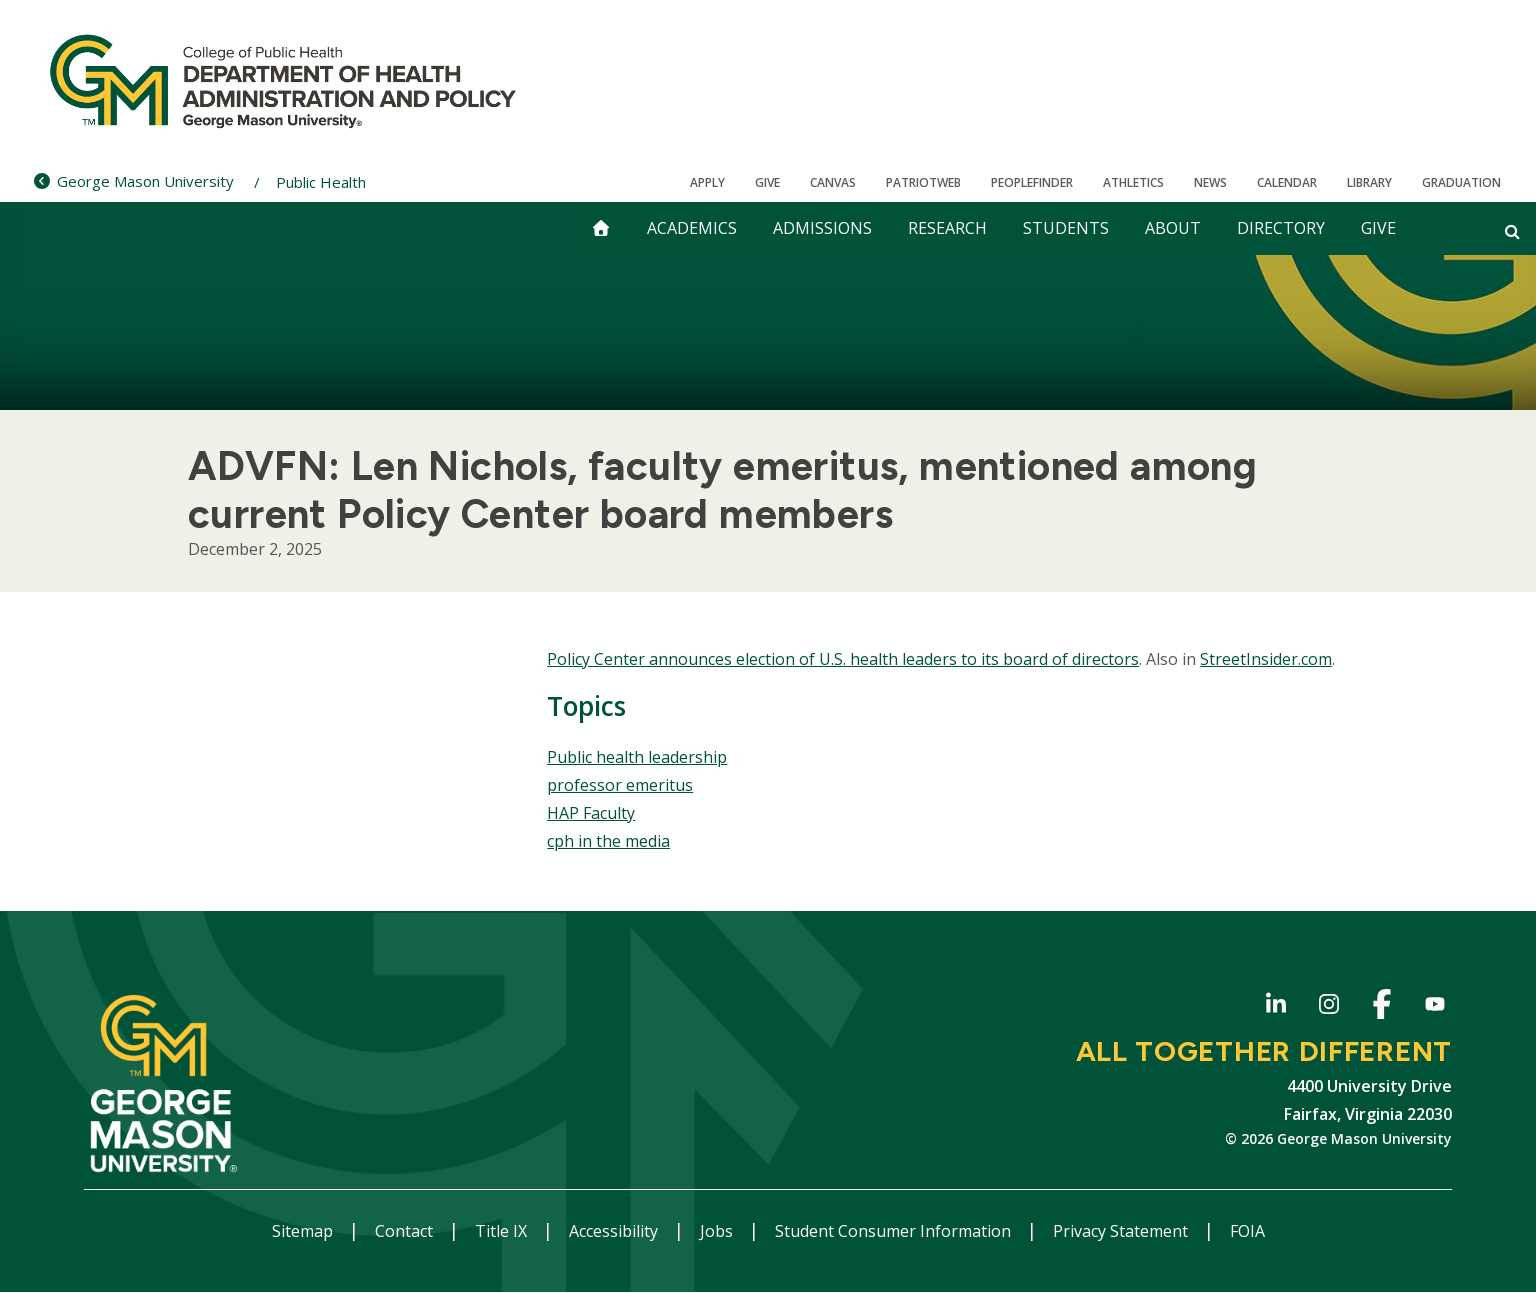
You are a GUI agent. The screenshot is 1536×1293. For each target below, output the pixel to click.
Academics (692, 228)
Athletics (1133, 182)
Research (947, 228)
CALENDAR (1287, 182)
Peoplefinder (1032, 182)
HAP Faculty (591, 813)
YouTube (1434, 1007)
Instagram (1328, 1007)
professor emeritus (620, 785)
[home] (601, 228)
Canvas (833, 182)
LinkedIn (1275, 1007)
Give (767, 182)
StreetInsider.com (1266, 659)
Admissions (822, 228)
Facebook (1381, 1007)
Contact (406, 1231)
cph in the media (608, 841)
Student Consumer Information (895, 1231)
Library (1369, 182)
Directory (1281, 228)
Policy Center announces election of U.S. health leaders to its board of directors (843, 659)
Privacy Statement (1122, 1231)
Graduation (1461, 182)
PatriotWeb (923, 182)
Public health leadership (637, 757)
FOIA (1247, 1231)
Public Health (321, 182)
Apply (707, 182)
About (1173, 228)
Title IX (503, 1231)
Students (1066, 228)
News (1210, 182)
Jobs (718, 1231)
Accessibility (615, 1231)
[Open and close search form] (1512, 231)
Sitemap (304, 1231)
